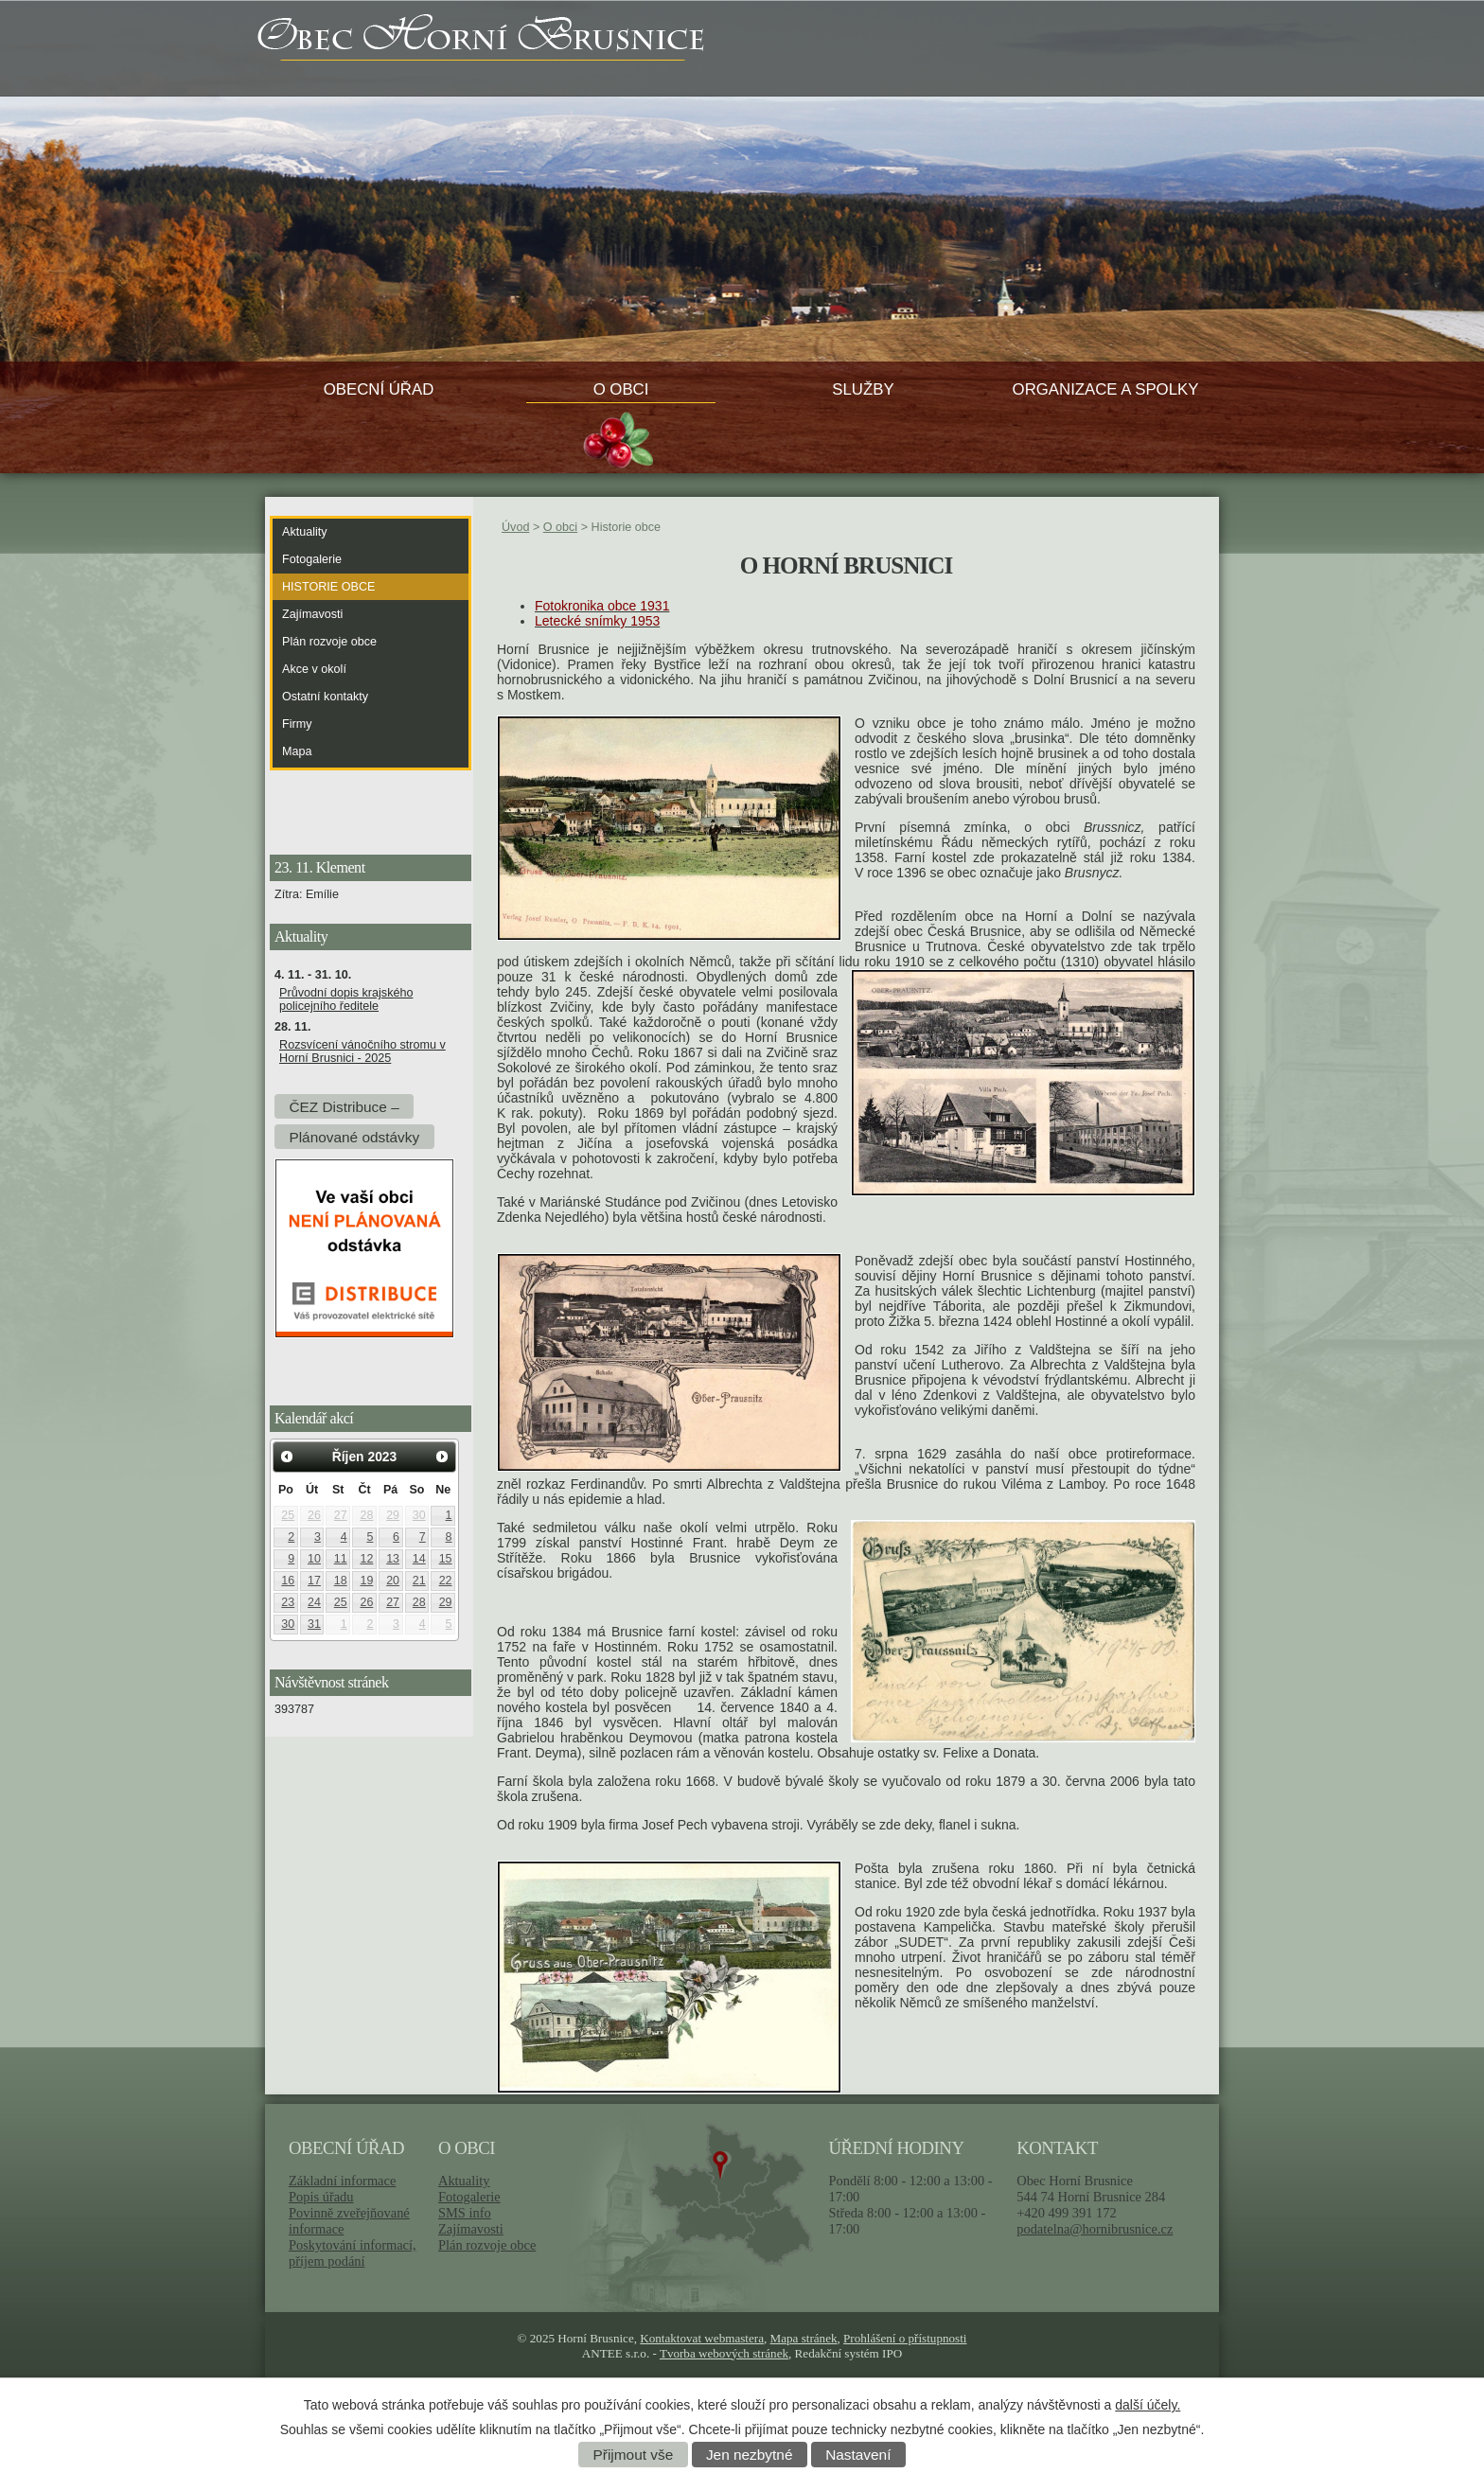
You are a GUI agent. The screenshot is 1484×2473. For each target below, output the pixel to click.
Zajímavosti (312, 614)
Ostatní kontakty (325, 696)
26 (314, 1515)
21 (419, 1580)
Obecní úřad (379, 389)
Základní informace (342, 2180)
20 (392, 1580)
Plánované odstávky (354, 1136)
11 (340, 1558)
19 (366, 1580)
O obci (621, 389)
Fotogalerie (312, 559)
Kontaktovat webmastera (702, 2338)
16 (287, 1580)
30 (419, 1515)
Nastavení (858, 2455)
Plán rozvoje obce (329, 641)
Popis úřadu (321, 2196)
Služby (862, 389)
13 (392, 1558)
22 (445, 1580)
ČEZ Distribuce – (343, 1106)
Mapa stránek (804, 2338)
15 (445, 1558)
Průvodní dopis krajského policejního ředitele (346, 999)
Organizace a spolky (1106, 389)
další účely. (1147, 2404)
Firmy (296, 724)
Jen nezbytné (749, 2455)
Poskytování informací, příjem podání (352, 2253)
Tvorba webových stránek (724, 2353)
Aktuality (304, 532)
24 (314, 1602)
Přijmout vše (633, 2455)
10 (314, 1558)
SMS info (464, 2212)
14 (419, 1558)
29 (392, 1515)
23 (287, 1602)
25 (287, 1515)
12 (366, 1558)
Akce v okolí (314, 669)
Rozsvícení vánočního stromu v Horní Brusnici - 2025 (362, 1051)
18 (340, 1580)
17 (314, 1580)
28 (366, 1515)
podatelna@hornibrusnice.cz (1094, 2228)
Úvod (515, 527)
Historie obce (328, 586)
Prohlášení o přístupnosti (904, 2338)
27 (340, 1515)
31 (314, 1624)
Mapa (297, 751)
